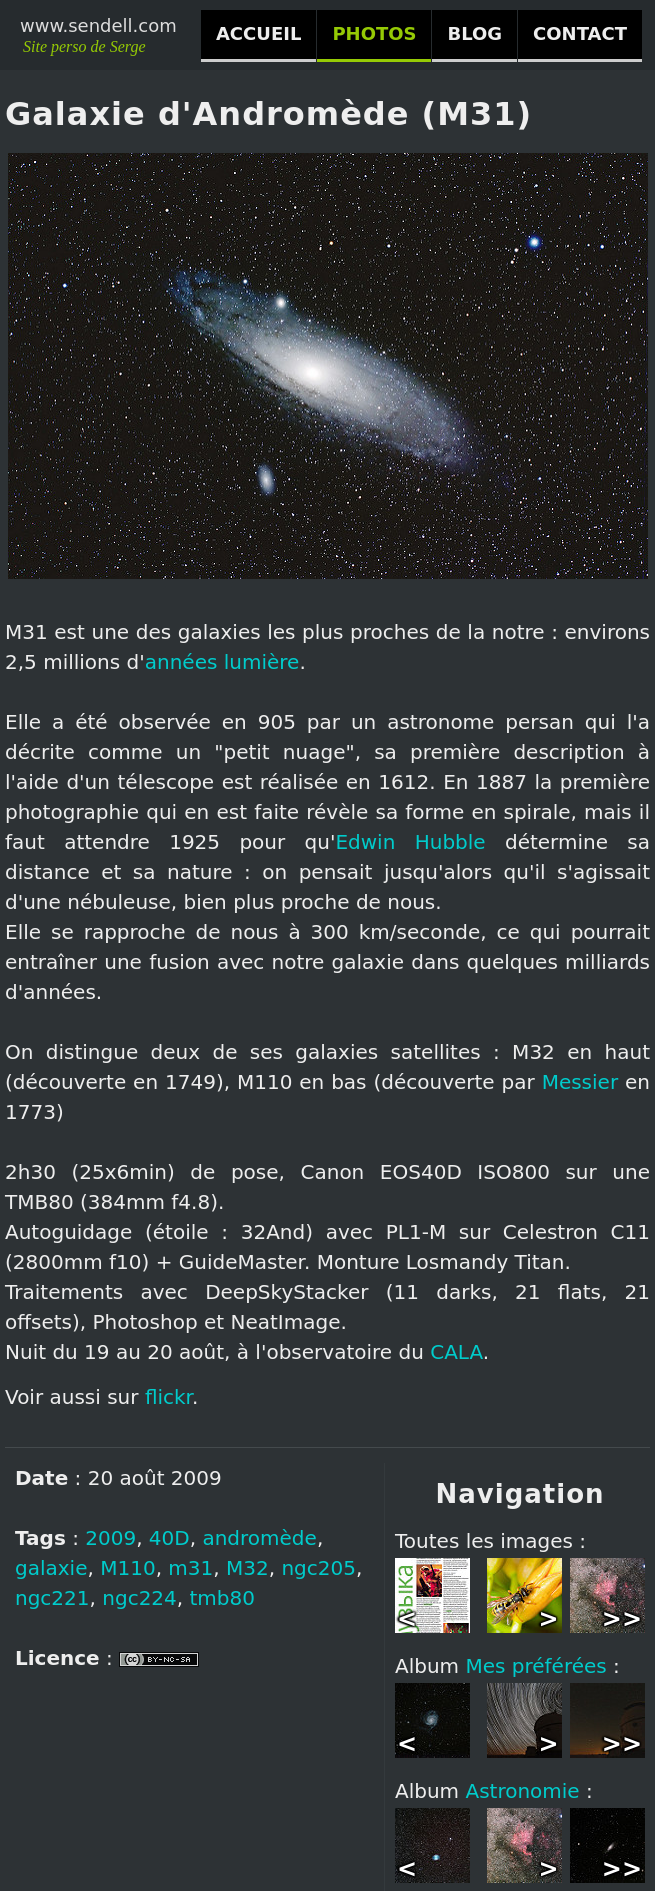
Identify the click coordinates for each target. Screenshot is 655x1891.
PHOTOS (374, 33)
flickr (168, 1397)
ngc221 (52, 1598)
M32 (247, 1568)
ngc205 (318, 1568)
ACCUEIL (258, 33)
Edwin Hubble (410, 842)
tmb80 (222, 1598)
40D (169, 1538)
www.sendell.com (98, 25)
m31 (190, 1568)
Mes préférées (535, 1666)
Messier (580, 1082)
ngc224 (139, 1598)
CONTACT (580, 33)
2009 (110, 1538)
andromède (259, 1538)
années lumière (222, 662)
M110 (127, 1568)
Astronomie (522, 1791)
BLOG (474, 33)
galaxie (51, 1568)
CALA (456, 1352)
